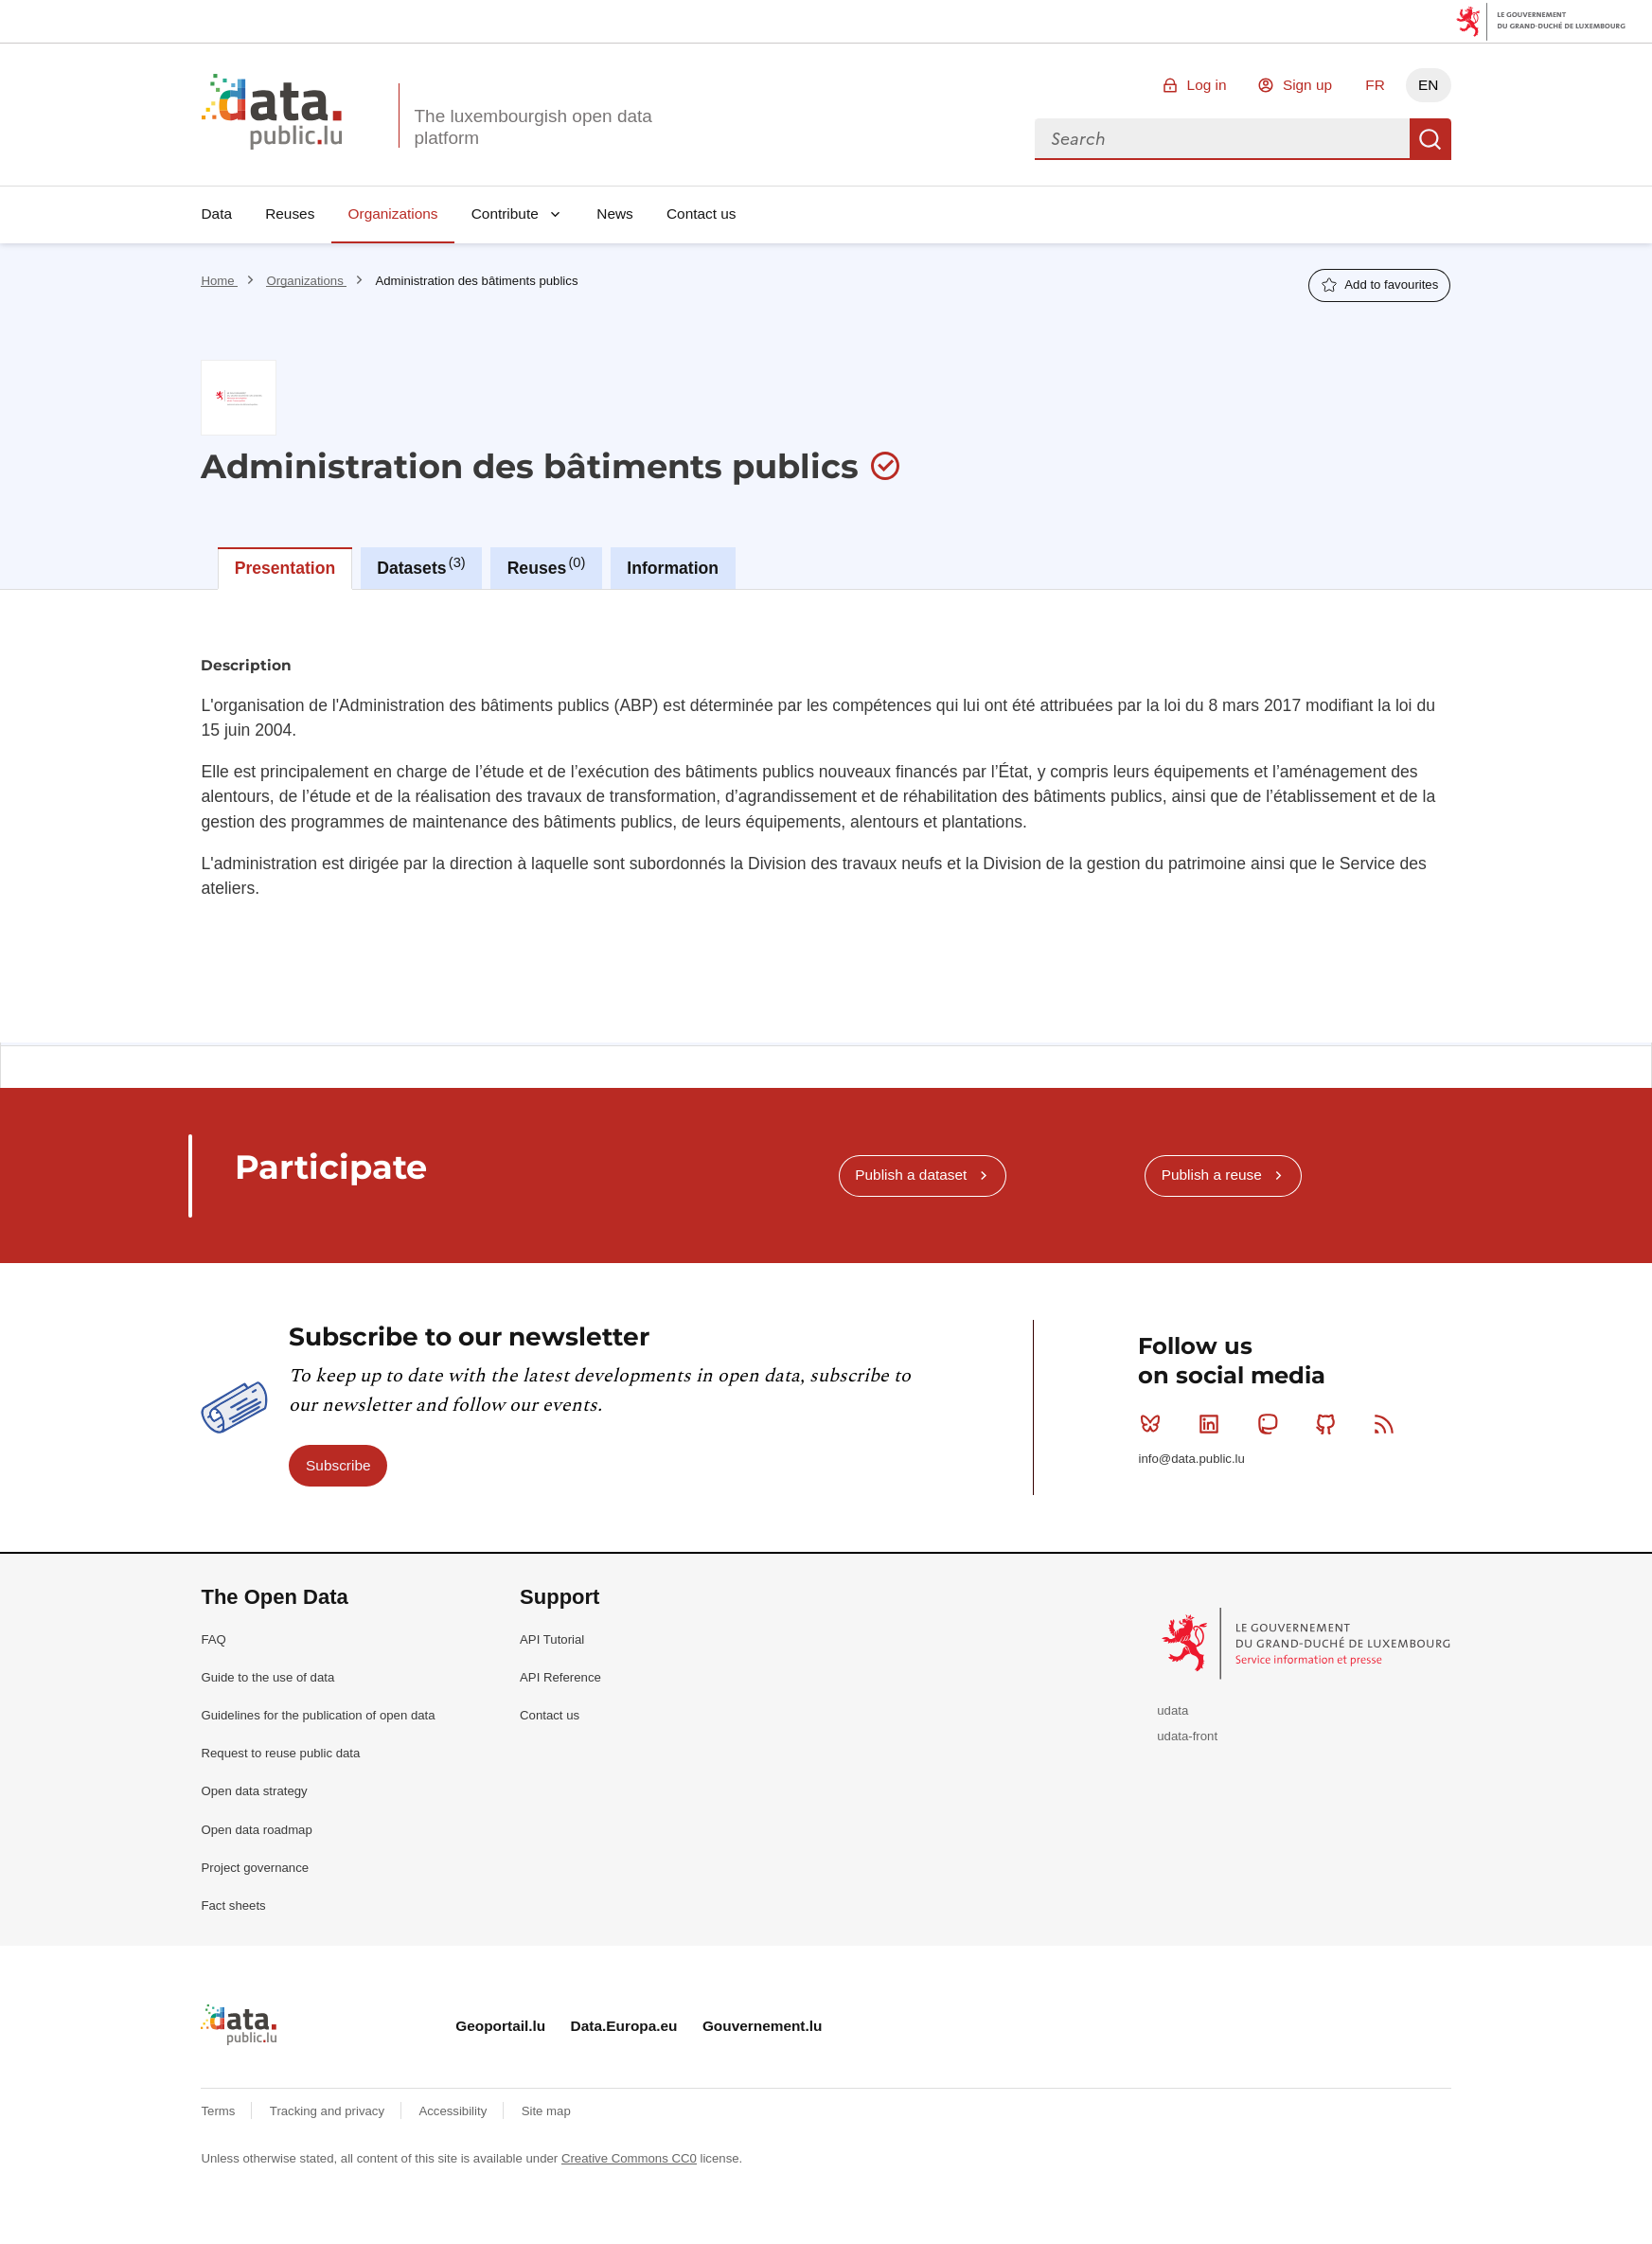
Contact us (701, 213)
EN (1428, 85)
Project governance (255, 1868)
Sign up (1307, 85)
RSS (1388, 1424)
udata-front (1187, 1736)
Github (1329, 1424)
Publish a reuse (1212, 1175)
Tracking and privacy (329, 2111)
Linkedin (1213, 1424)
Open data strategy (254, 1791)
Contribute (505, 213)
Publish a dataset (911, 1175)
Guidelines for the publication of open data (318, 1715)
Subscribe (338, 1465)
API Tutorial (552, 1639)
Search (1430, 139)
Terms (220, 2111)
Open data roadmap (256, 1830)
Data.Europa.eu (624, 2026)
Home (219, 281)
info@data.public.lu (1191, 1458)
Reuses (289, 213)
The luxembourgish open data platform (532, 127)
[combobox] (1222, 139)
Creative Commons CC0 (629, 2158)
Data (216, 213)
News (614, 213)
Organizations (393, 213)
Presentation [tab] (285, 568)
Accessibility (453, 2111)
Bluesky (1154, 1424)
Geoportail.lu (500, 2026)
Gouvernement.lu (762, 2026)
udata (1172, 1710)
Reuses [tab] (546, 566)
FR (1375, 85)
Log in (1207, 85)
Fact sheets (233, 1905)
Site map (546, 2111)
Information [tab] (673, 568)
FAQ (213, 1639)
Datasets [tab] (421, 566)
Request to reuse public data (280, 1753)
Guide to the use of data (267, 1677)
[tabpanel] (826, 816)
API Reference (560, 1677)
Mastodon (1271, 1424)
